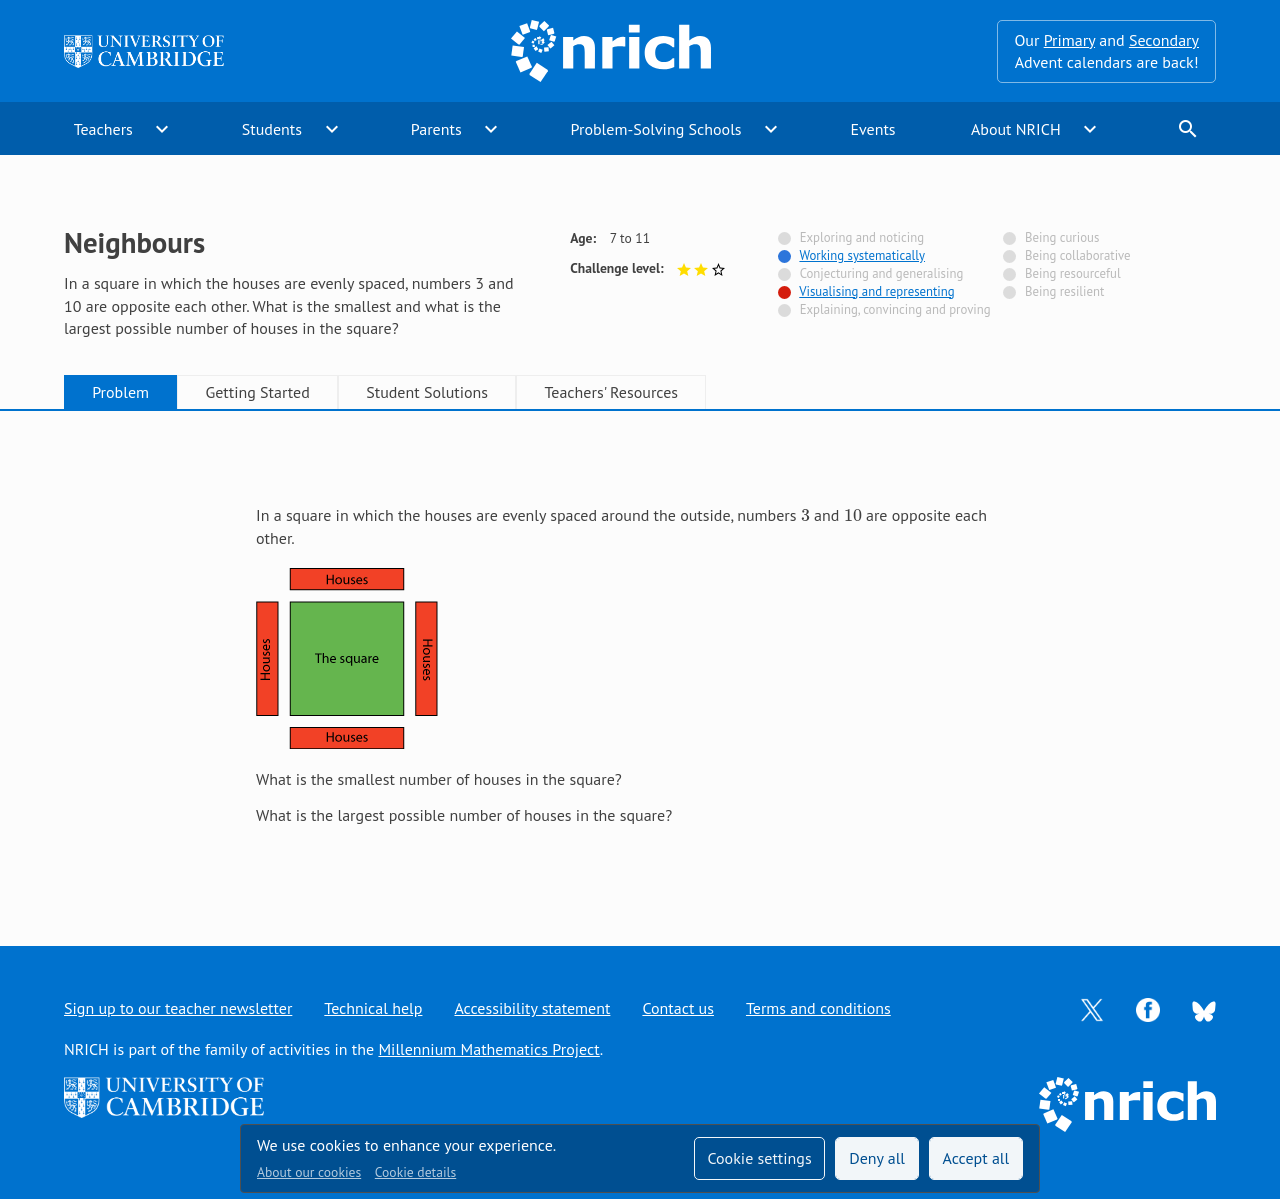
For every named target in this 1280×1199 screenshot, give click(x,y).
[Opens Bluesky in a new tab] (1204, 1009)
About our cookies (309, 1172)
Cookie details (415, 1172)
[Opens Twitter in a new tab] (1092, 1008)
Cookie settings (759, 1158)
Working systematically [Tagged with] (862, 255)
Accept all (976, 1158)
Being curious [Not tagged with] (1062, 237)
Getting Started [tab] (257, 392)
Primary (1069, 40)
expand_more (162, 129)
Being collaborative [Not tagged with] (1078, 255)
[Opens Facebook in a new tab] (1148, 1008)
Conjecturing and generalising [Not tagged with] (882, 273)
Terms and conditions (818, 1008)
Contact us (678, 1008)
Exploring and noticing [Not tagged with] (862, 237)
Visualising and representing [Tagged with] (876, 291)
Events (872, 129)
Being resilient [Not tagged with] (1064, 291)
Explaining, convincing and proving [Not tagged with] (895, 309)
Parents (436, 129)
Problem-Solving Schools (656, 129)
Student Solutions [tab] (427, 392)
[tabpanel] (640, 659)
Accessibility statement (532, 1008)
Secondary (1164, 40)
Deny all (877, 1158)
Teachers (103, 129)
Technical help (373, 1008)
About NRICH (1016, 129)
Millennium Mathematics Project (488, 1049)
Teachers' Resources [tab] (611, 392)
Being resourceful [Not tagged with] (1073, 273)
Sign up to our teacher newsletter (178, 1008)
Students (272, 129)
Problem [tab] (120, 392)
